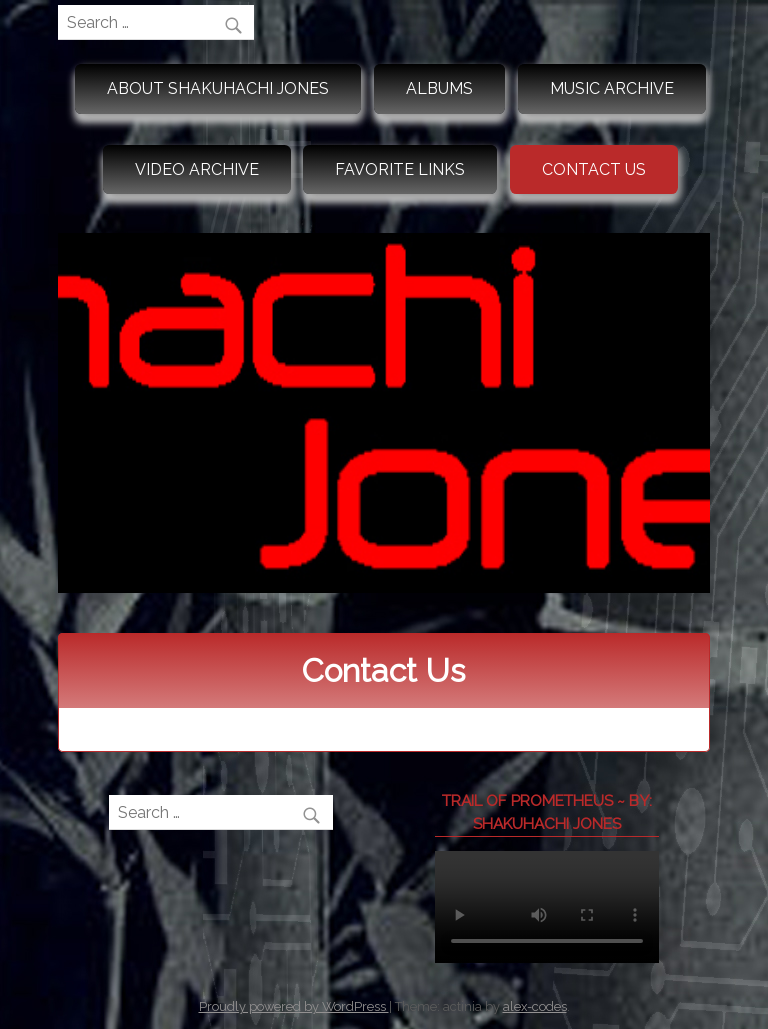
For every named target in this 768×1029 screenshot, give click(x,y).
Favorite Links (400, 169)
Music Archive (612, 88)
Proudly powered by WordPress (294, 1006)
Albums (439, 88)
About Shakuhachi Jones (218, 88)
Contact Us (594, 169)
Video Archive (197, 169)
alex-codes (535, 1006)
